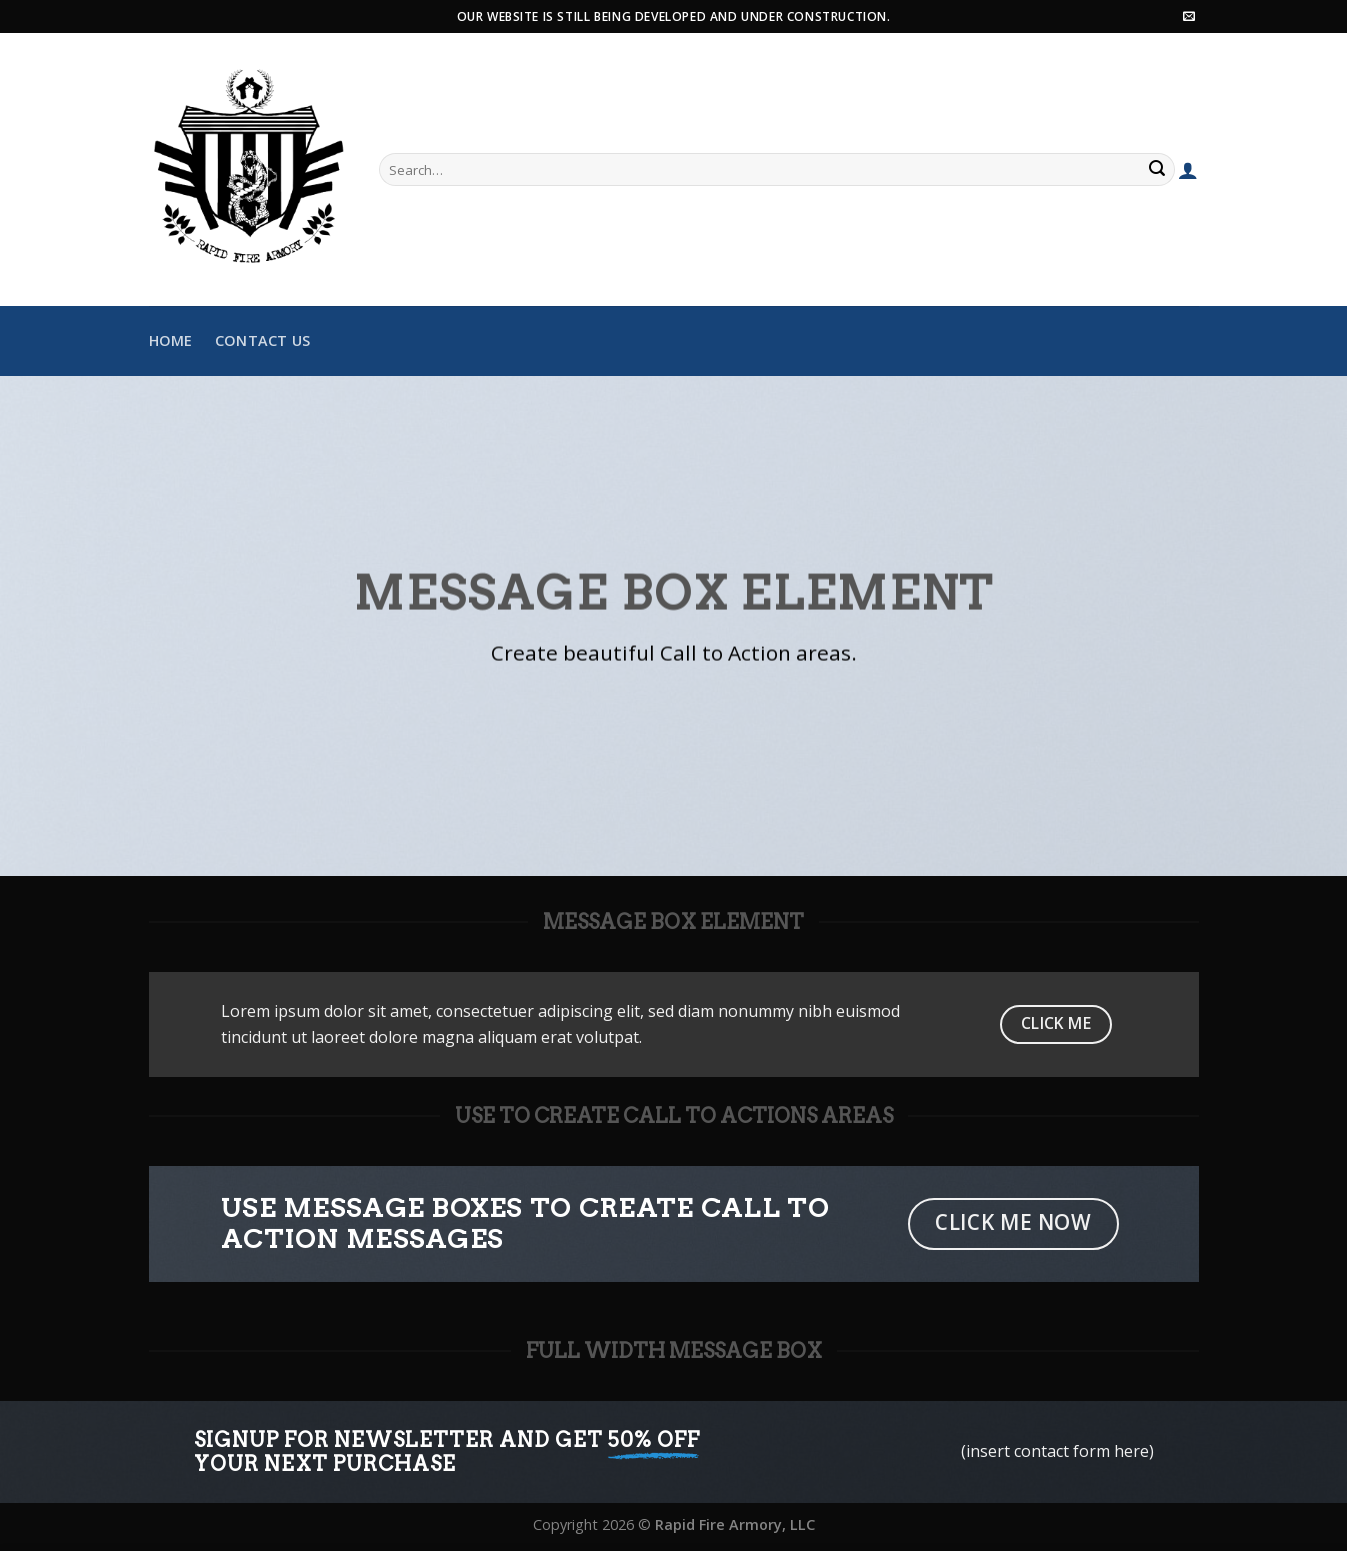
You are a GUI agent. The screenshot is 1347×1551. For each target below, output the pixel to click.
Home (171, 340)
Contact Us (263, 340)
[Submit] (1157, 170)
